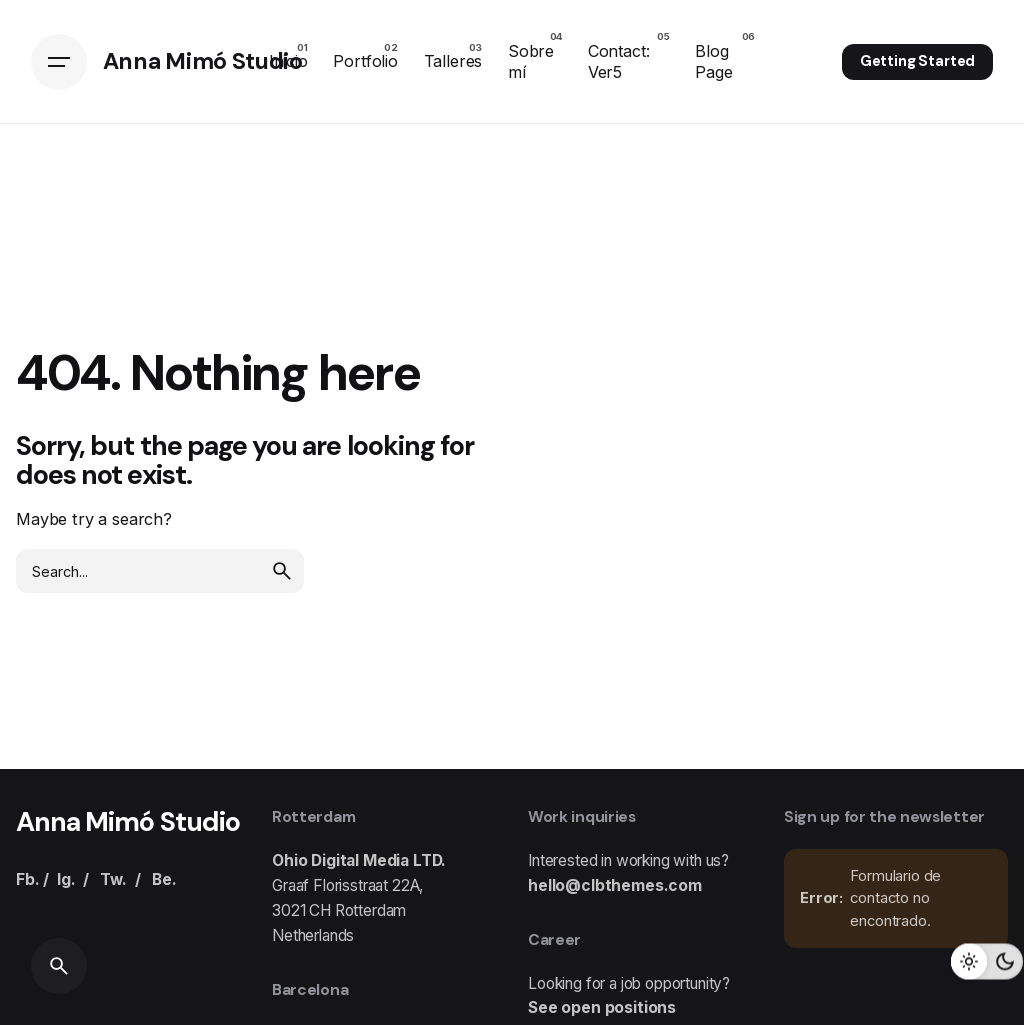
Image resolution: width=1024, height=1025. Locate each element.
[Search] (59, 966)
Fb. (28, 879)
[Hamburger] (59, 62)
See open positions (602, 1007)
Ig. (66, 879)
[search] (282, 571)
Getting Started (918, 61)
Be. (164, 879)
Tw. (113, 879)
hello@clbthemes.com (615, 885)
